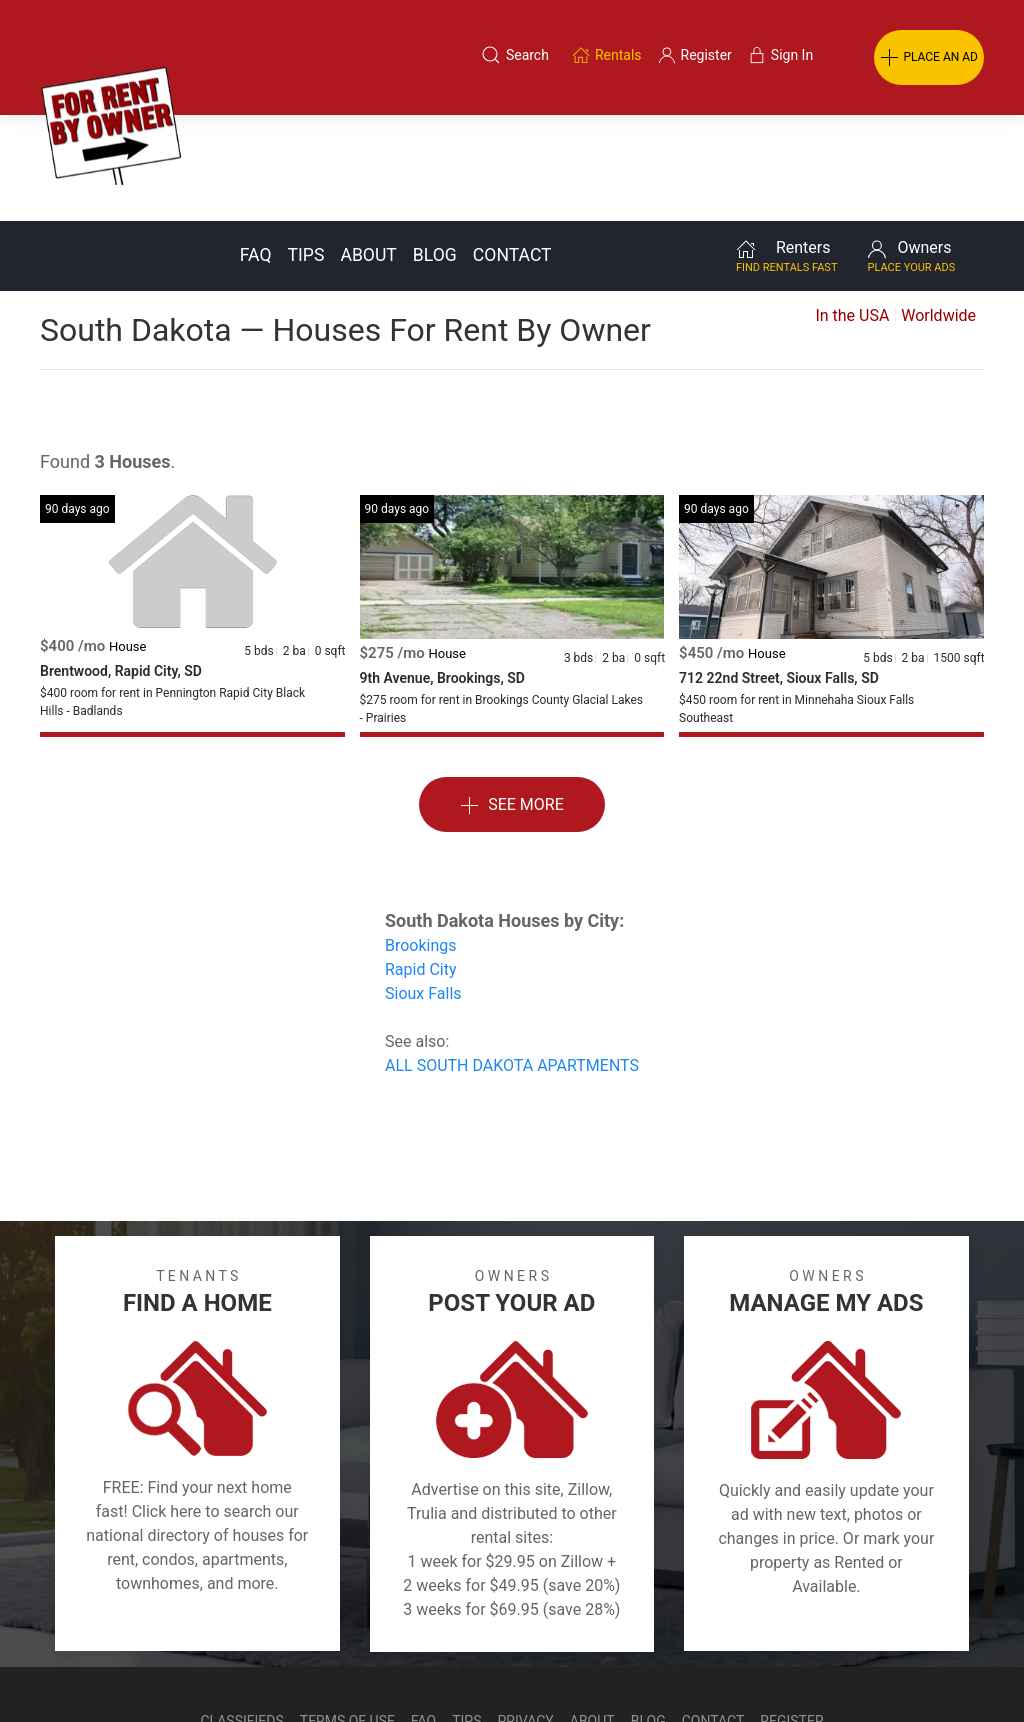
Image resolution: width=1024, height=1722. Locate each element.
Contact (512, 149)
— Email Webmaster (947, 1666)
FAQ (256, 149)
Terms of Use (347, 1615)
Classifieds (241, 1615)
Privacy (526, 1615)
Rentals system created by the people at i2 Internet (724, 1666)
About (368, 149)
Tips (306, 149)
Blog (435, 149)
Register (791, 1615)
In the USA (852, 209)
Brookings (421, 839)
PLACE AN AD (929, 58)
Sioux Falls (423, 887)
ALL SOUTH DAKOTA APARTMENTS (512, 959)
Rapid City (421, 863)
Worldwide (938, 209)
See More (512, 699)
